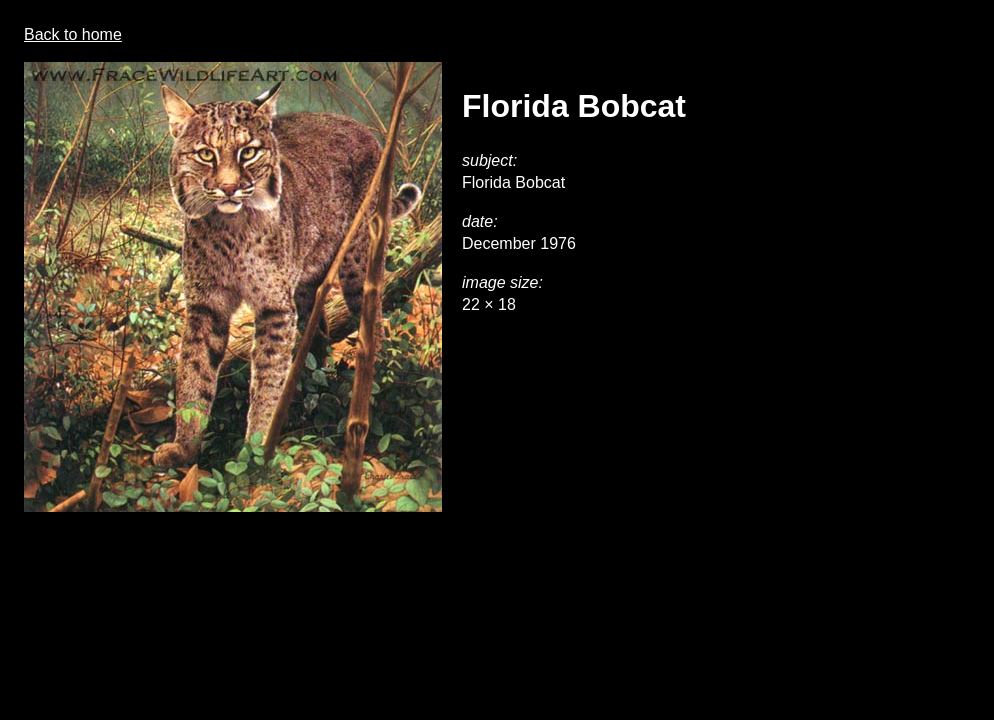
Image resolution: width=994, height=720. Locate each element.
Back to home (73, 34)
